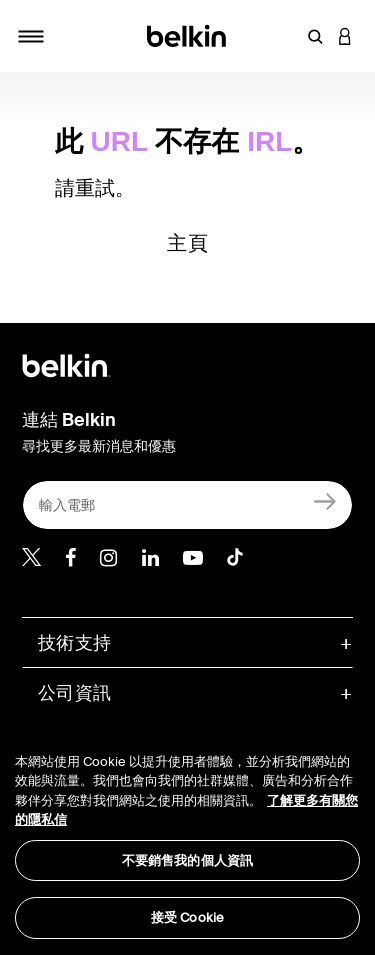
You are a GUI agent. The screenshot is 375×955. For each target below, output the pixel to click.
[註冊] (325, 500)
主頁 (187, 243)
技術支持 (74, 643)
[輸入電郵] (187, 505)
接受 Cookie (187, 917)
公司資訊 (74, 693)
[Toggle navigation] (31, 36)
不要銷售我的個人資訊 (187, 860)
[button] (315, 36)
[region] (187, 833)
